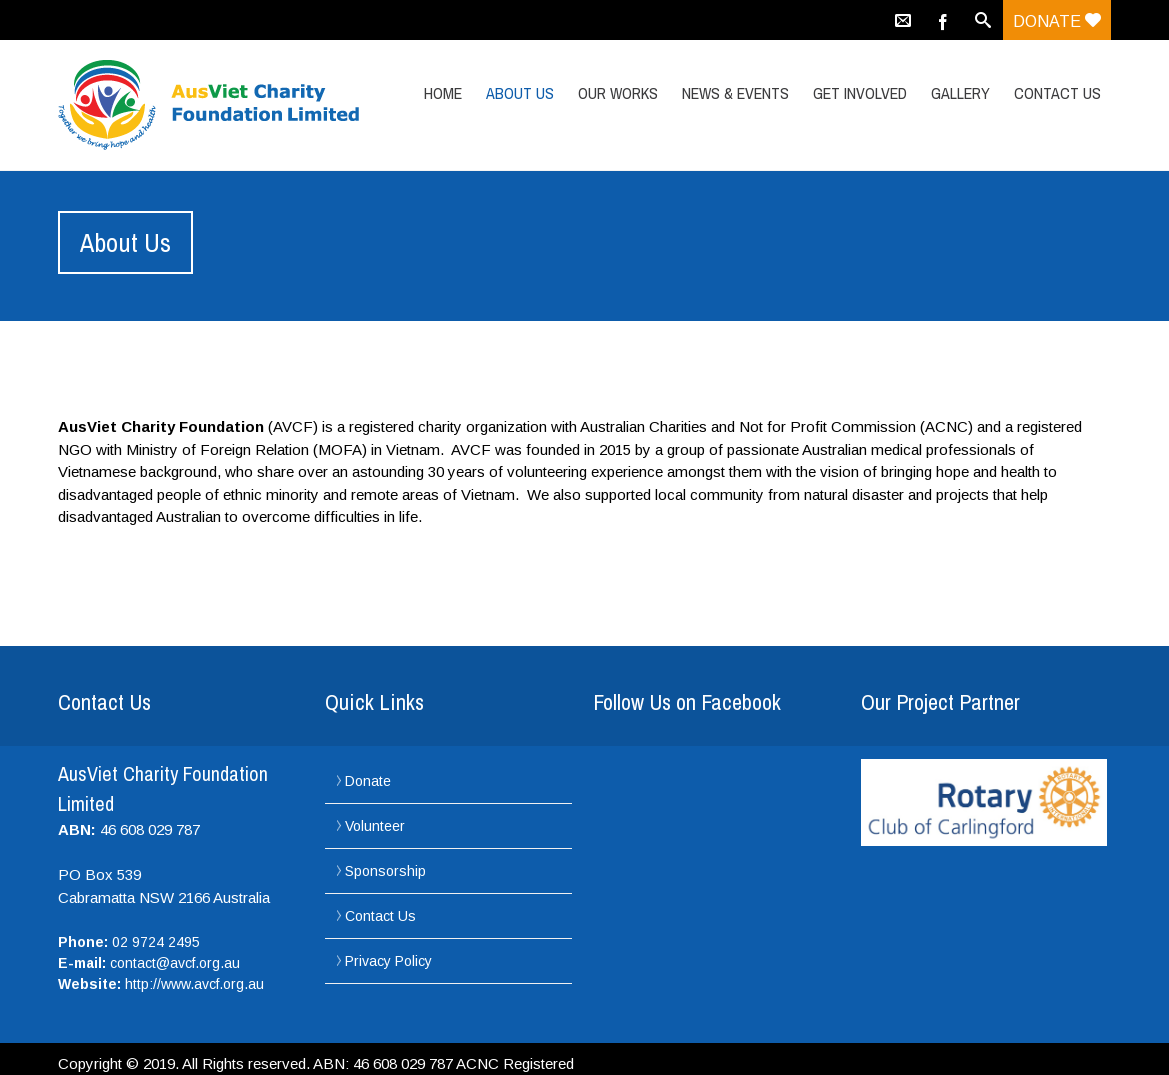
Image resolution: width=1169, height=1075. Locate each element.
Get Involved (860, 93)
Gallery (960, 93)
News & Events (735, 93)
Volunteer (375, 826)
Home (443, 93)
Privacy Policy (388, 961)
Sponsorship (385, 871)
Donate (1057, 21)
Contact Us (1057, 93)
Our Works (618, 93)
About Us (520, 93)
